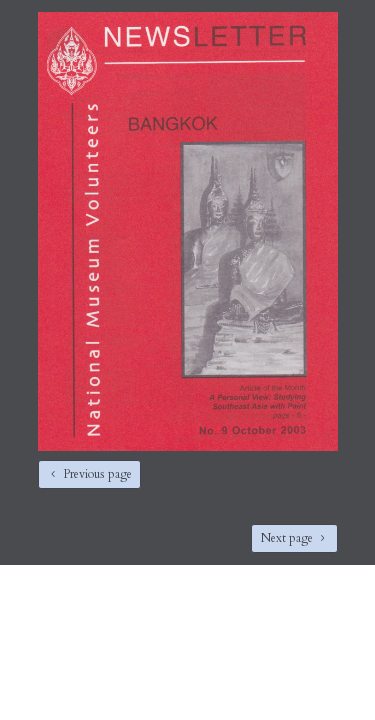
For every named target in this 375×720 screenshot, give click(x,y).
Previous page (97, 474)
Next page (287, 538)
